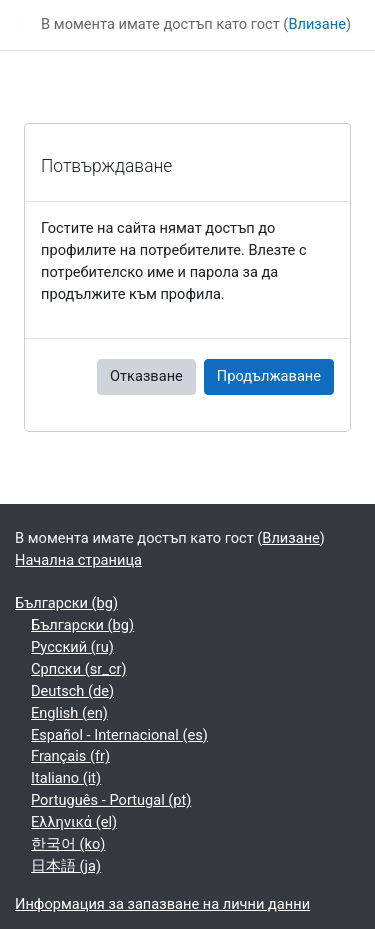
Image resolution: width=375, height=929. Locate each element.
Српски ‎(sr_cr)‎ (79, 669)
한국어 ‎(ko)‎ (68, 844)
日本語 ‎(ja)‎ (66, 866)
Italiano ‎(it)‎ (66, 778)
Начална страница (78, 560)
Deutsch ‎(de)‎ (72, 691)
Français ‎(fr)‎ (70, 756)
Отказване (146, 376)
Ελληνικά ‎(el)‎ (74, 822)
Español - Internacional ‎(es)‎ (119, 735)
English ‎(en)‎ (69, 713)
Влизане (317, 24)
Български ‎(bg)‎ (66, 603)
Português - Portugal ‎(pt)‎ (111, 800)
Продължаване (269, 376)
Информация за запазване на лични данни (162, 904)
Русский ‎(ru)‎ (72, 647)
